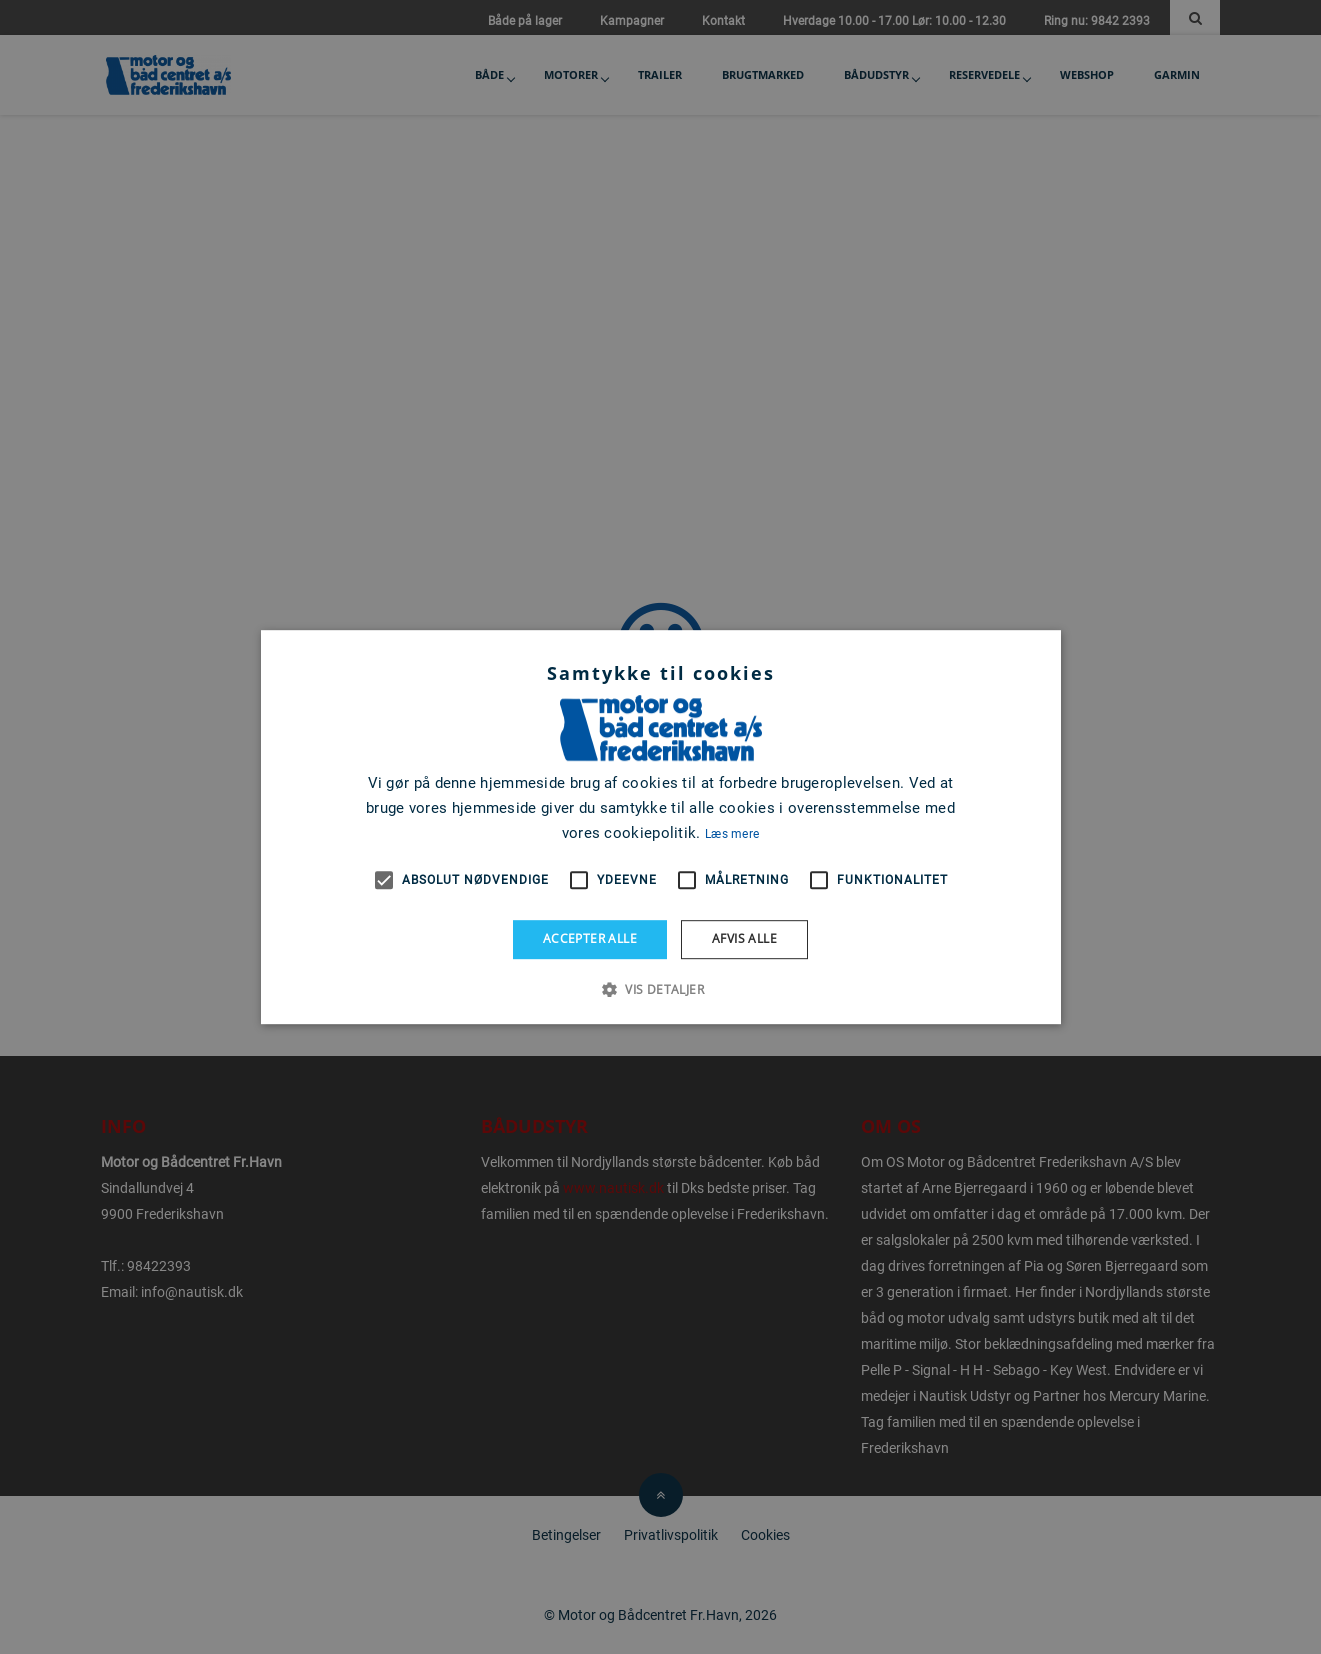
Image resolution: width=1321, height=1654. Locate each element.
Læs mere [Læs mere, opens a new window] (732, 834)
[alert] (660, 827)
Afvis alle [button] (744, 938)
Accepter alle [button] (590, 938)
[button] (660, 989)
